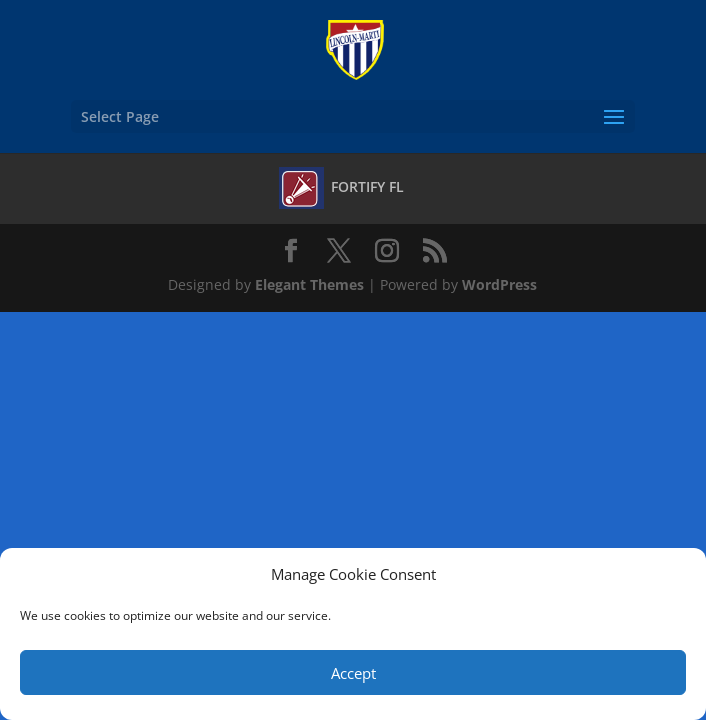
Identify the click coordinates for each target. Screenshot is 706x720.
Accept (353, 673)
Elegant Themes (309, 284)
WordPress (499, 284)
